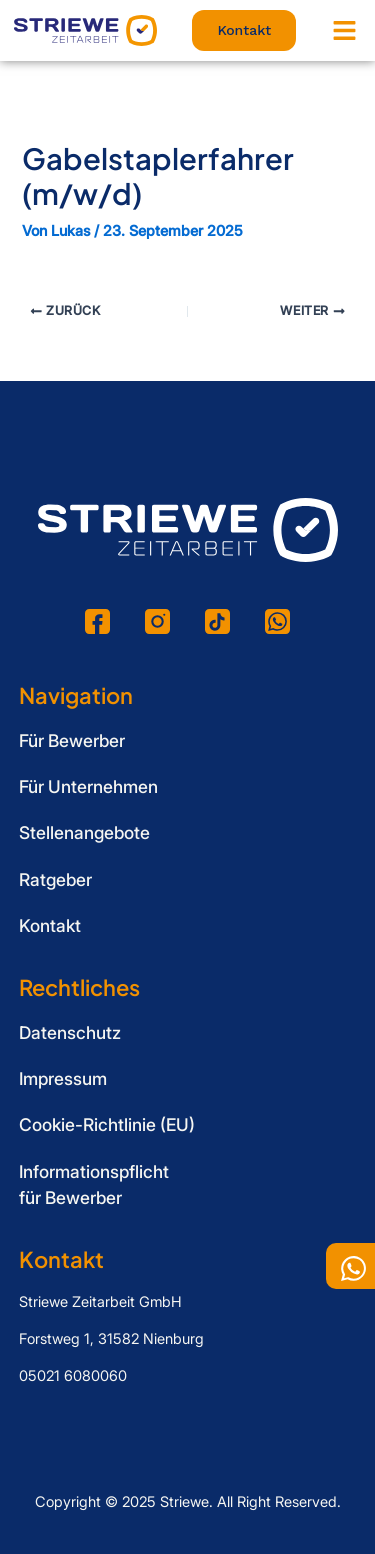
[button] (345, 31)
